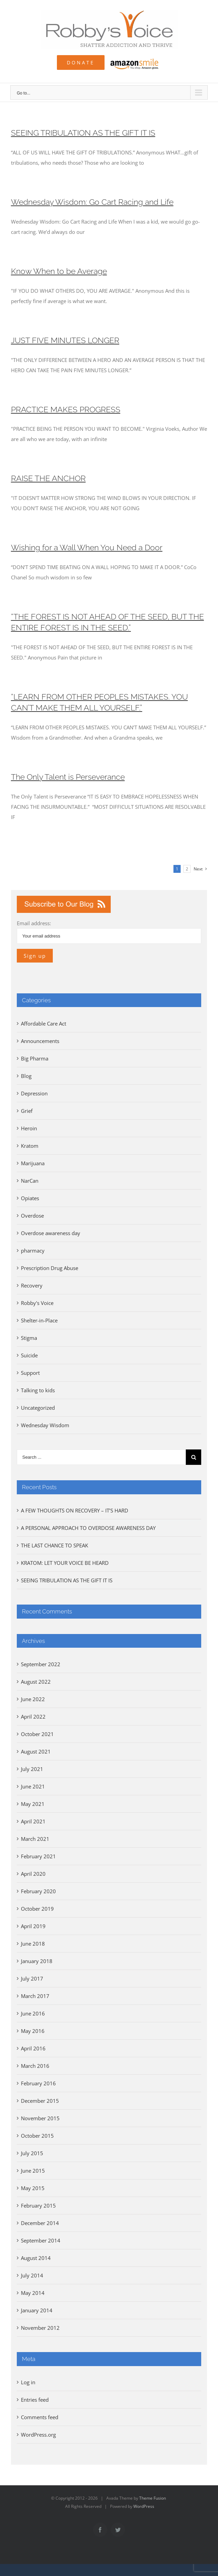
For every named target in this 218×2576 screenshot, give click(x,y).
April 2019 (33, 1926)
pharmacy (33, 1250)
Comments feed (39, 2417)
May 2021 (33, 1803)
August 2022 (36, 1681)
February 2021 (38, 1856)
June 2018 (33, 1943)
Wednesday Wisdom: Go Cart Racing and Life (92, 202)
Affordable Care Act (43, 1023)
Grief (27, 1110)
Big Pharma (34, 1058)
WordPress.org (38, 2434)
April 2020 (33, 1873)
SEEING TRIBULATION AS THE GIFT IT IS (83, 132)
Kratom (29, 1145)
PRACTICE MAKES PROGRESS (65, 409)
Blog (26, 1075)
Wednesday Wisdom (45, 1425)
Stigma (29, 1337)
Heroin (29, 1128)
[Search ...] (101, 1457)
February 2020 (38, 1891)
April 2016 (33, 2048)
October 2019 (37, 1908)
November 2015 (40, 2118)
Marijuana (33, 1163)
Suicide (29, 1355)
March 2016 (35, 2065)
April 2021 (33, 1821)
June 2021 (33, 1786)
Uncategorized (38, 1407)
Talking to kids (38, 1390)
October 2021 (37, 1734)
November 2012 (40, 2327)
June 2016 (33, 2013)
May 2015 (33, 2188)
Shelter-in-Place (39, 1320)
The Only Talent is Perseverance (68, 776)
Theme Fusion (152, 2498)
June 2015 (33, 2170)
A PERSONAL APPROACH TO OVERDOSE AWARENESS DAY (88, 1527)
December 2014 (40, 2223)
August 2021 (36, 1751)
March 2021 (35, 1838)
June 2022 (33, 1699)
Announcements (40, 1041)
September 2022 (40, 1664)
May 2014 (33, 2292)
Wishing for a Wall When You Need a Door (86, 547)
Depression (34, 1093)
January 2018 (36, 1961)
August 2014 (36, 2257)
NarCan (29, 1180)
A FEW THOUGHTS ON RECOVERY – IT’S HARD (74, 1510)
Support (30, 1372)
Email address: (34, 923)
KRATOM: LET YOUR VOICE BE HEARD (65, 1562)
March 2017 (35, 1996)
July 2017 (32, 1978)
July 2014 (32, 2275)
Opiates (30, 1198)
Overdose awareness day (50, 1233)
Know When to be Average (59, 271)
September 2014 (40, 2240)
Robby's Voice (37, 1302)
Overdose (32, 1215)
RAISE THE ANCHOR (48, 478)
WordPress (143, 2506)
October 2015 (37, 2135)
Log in (28, 2382)
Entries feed (35, 2399)
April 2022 (33, 1716)
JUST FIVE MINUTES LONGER (65, 340)
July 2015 (32, 2153)
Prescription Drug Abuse (49, 1268)
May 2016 (33, 2030)
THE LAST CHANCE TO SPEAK (54, 1545)
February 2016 (38, 2083)
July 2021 (32, 1768)
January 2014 (36, 2310)
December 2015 (40, 2100)
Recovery (32, 1285)
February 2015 (38, 2205)
